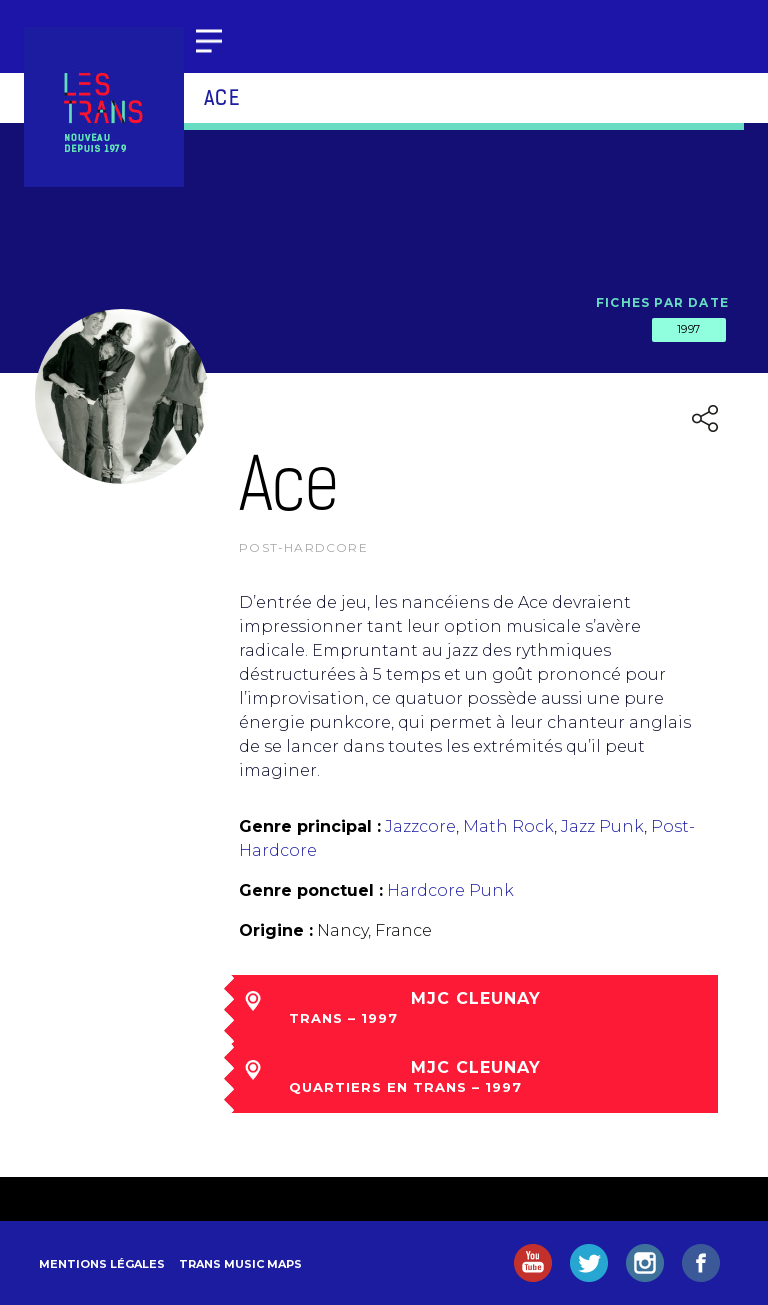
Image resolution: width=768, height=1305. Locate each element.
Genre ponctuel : (311, 890)
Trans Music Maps (240, 1264)
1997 (689, 329)
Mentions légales (102, 1264)
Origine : (276, 930)
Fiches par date (662, 302)
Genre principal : (310, 826)
